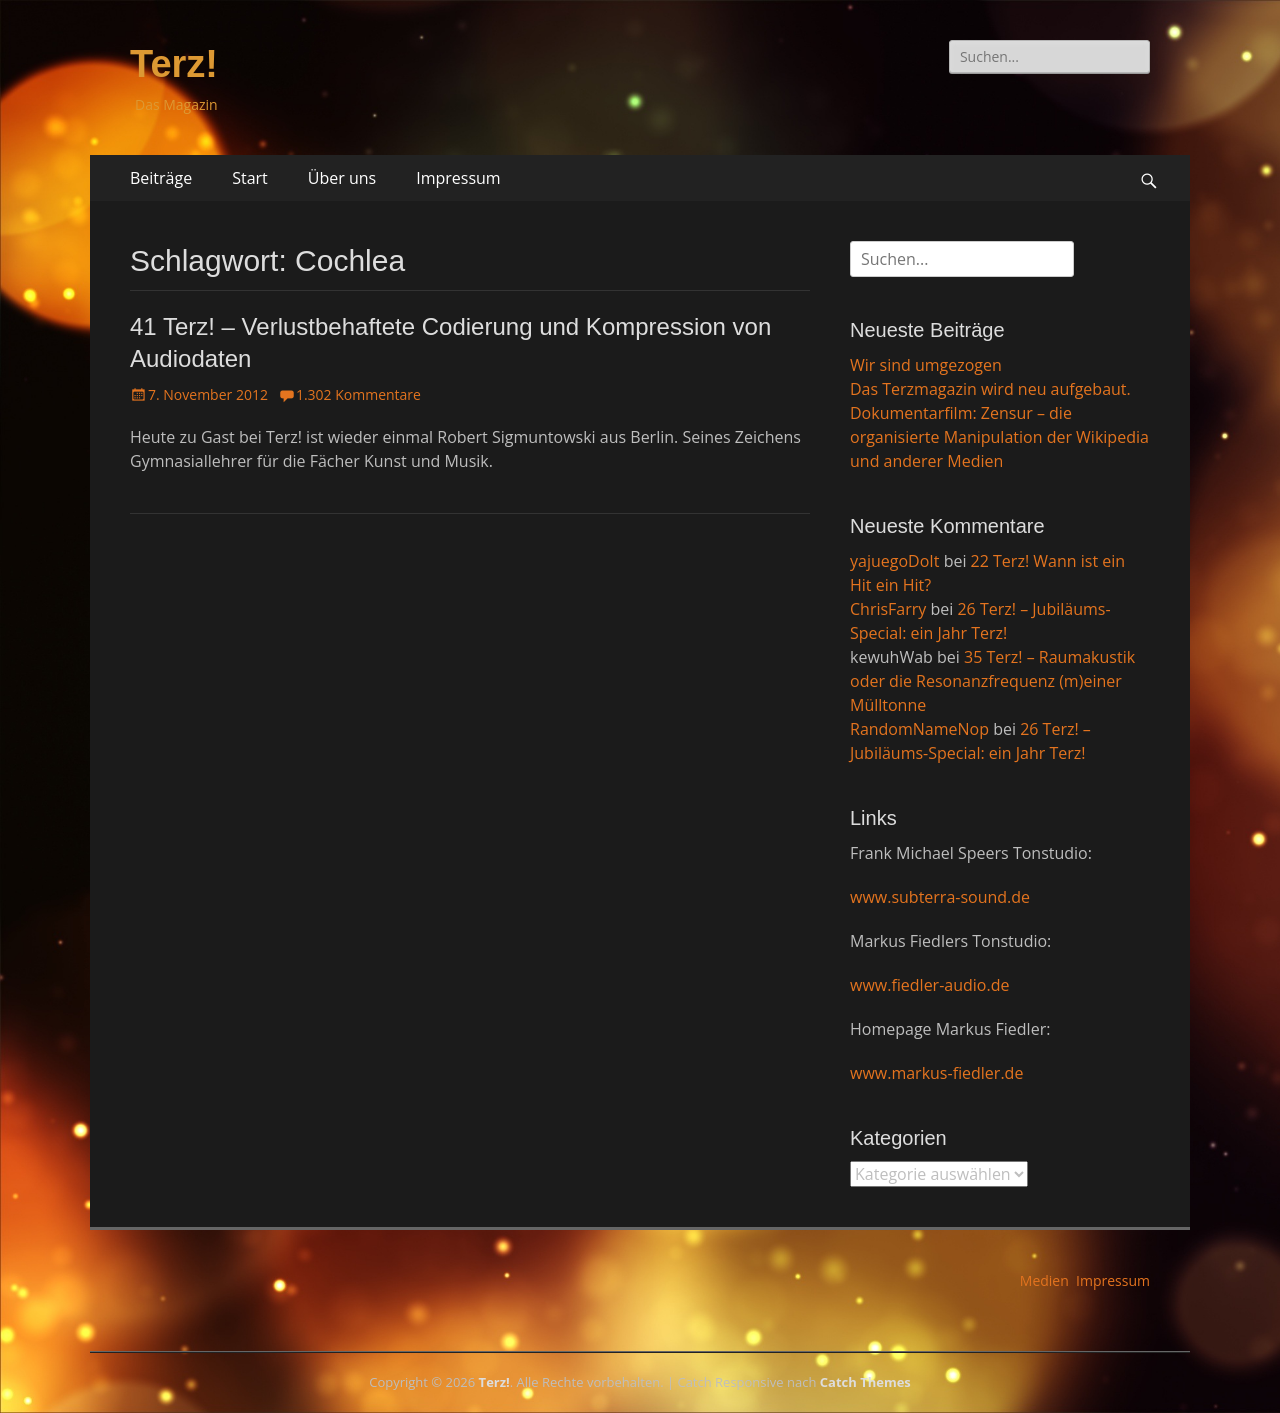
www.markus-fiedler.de (936, 1073)
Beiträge (161, 178)
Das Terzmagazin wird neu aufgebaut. (990, 389)
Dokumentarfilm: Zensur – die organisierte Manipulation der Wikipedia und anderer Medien (999, 437)
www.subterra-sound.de (940, 897)
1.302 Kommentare (358, 394)
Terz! (174, 64)
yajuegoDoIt (894, 561)
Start (250, 178)
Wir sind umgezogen (926, 365)
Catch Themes (865, 1382)
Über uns (342, 178)
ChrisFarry (888, 609)
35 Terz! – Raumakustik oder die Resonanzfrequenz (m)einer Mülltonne (992, 681)
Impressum (458, 178)
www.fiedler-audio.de (929, 985)
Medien (1044, 1280)
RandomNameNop (919, 729)
